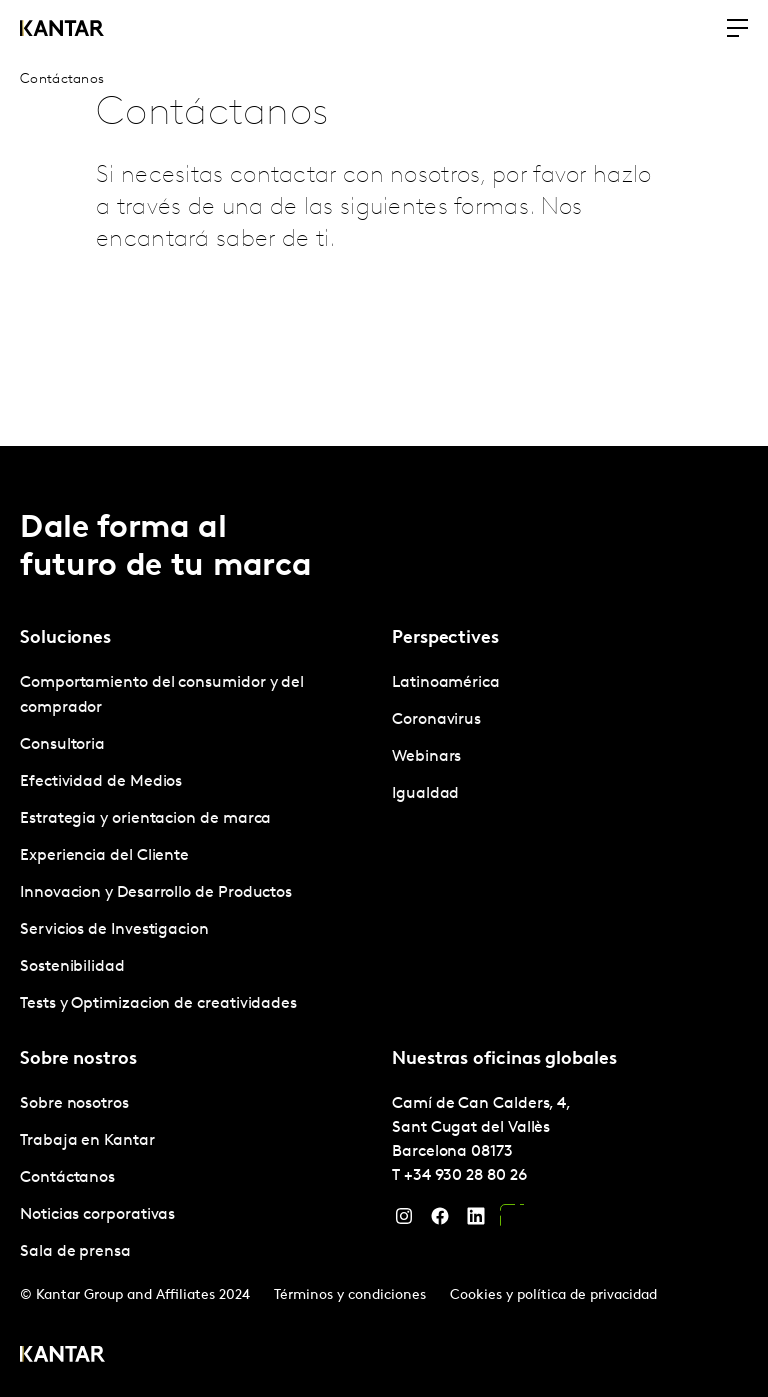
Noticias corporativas (97, 1215)
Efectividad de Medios (101, 782)
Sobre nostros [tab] (78, 1059)
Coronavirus (436, 720)
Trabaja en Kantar (87, 1141)
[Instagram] (404, 1221)
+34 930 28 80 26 (465, 1176)
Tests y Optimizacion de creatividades (158, 1004)
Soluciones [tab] (65, 638)
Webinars (426, 757)
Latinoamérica (446, 683)
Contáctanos (67, 1178)
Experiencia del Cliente (104, 856)
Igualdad (425, 794)
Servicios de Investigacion (114, 930)
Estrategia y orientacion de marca (145, 819)
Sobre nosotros (74, 1104)
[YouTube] (512, 1221)
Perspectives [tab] (445, 638)
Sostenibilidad (72, 967)
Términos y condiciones (350, 1295)
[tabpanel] (198, 844)
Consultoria (62, 745)
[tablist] (384, 921)
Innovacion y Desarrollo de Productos (156, 893)
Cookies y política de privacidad (553, 1295)
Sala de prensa (75, 1252)
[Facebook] (440, 1221)
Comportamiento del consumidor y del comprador (162, 695)
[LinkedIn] (476, 1221)
